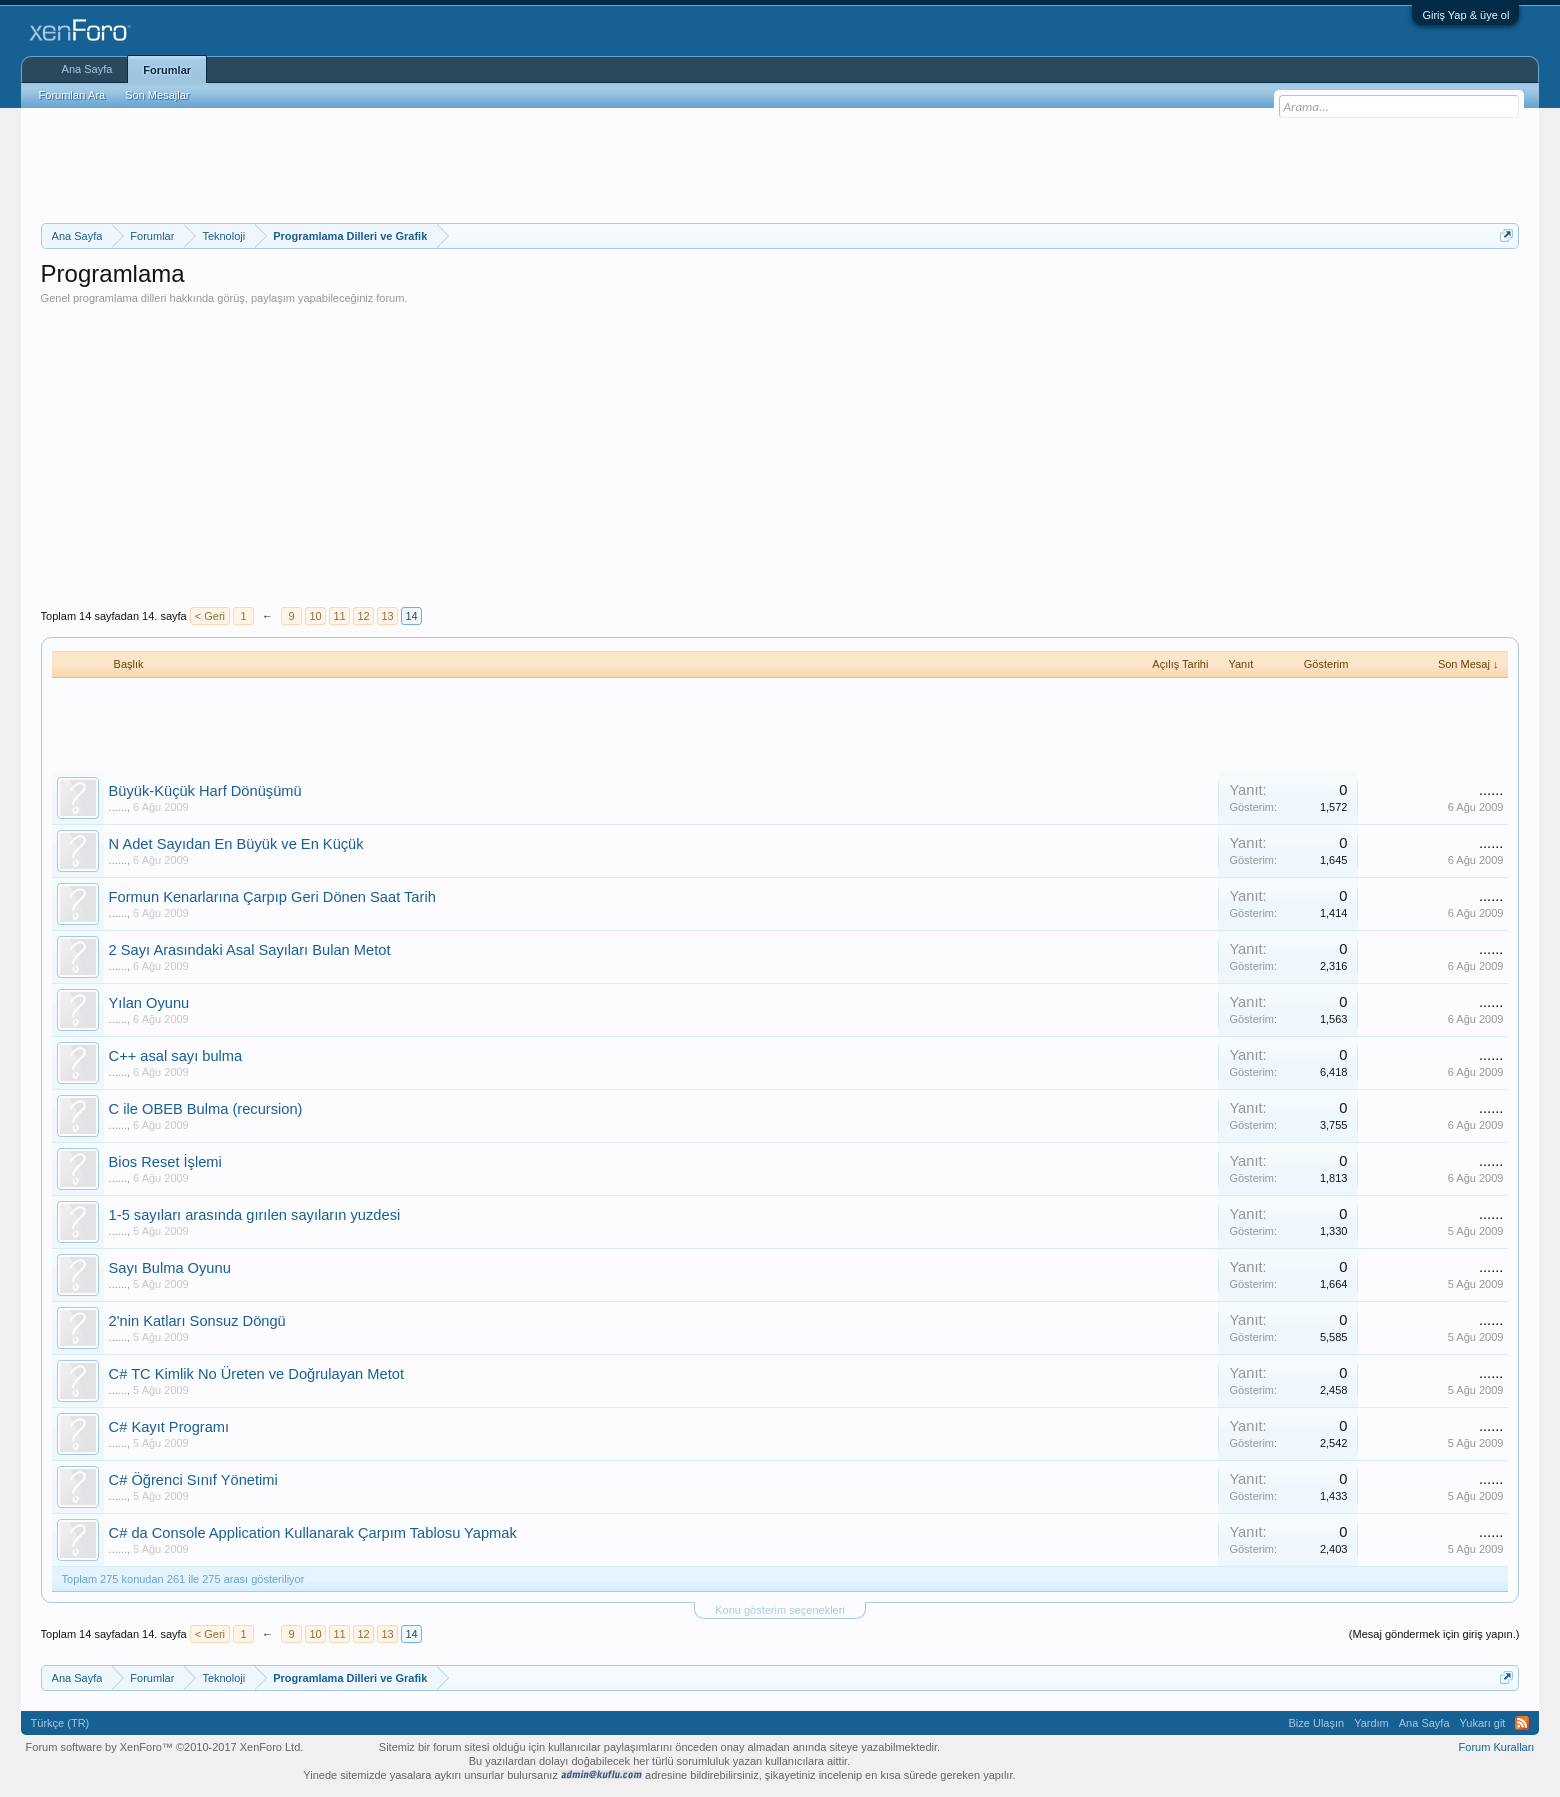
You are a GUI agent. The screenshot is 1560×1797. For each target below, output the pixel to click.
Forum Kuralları (1497, 1747)
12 (363, 616)
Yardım (1371, 1723)
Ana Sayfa (87, 69)
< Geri (210, 616)
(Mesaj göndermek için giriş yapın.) (1434, 1634)
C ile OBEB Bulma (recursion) (206, 1109)
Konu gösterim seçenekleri (780, 1610)
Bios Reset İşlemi (165, 1162)
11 (339, 616)
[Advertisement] (780, 163)
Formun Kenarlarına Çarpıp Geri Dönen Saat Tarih (272, 897)
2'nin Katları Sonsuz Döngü (197, 1321)
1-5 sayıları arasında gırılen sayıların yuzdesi (255, 1215)
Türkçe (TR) (60, 1723)
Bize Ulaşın (1317, 1723)
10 (315, 616)
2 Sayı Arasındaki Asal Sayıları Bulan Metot (250, 950)
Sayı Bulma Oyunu (170, 1268)
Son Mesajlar (157, 95)
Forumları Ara (72, 95)
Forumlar (167, 70)
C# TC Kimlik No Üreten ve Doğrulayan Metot (256, 1374)
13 (387, 616)
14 (411, 616)
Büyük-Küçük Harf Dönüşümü (205, 791)
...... (118, 807)
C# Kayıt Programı (169, 1427)
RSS (1522, 1723)
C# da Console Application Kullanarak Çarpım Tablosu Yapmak (313, 1533)
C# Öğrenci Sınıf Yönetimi (193, 1480)
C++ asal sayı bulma (176, 1056)
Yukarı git (1483, 1723)
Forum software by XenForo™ (165, 1747)
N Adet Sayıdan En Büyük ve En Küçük (236, 844)
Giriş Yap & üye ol (1465, 15)
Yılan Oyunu (149, 1003)
